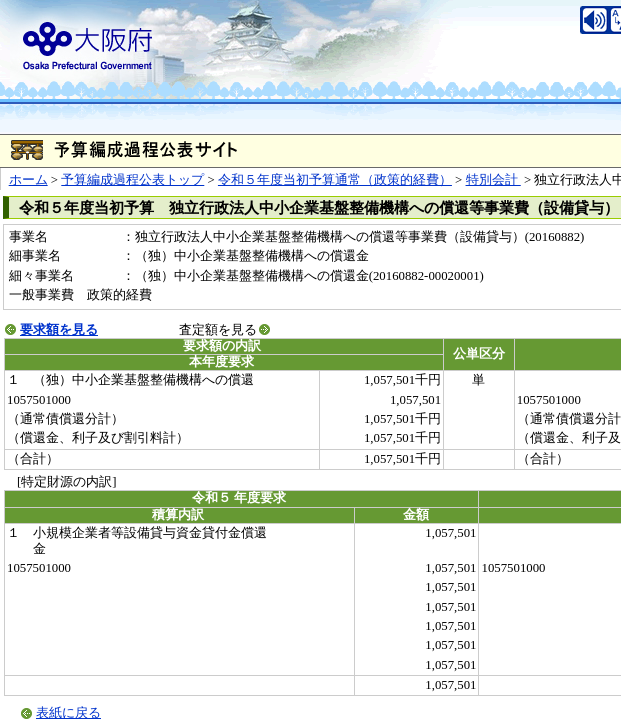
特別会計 (493, 180)
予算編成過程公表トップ (132, 180)
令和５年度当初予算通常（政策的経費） (335, 180)
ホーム (28, 180)
